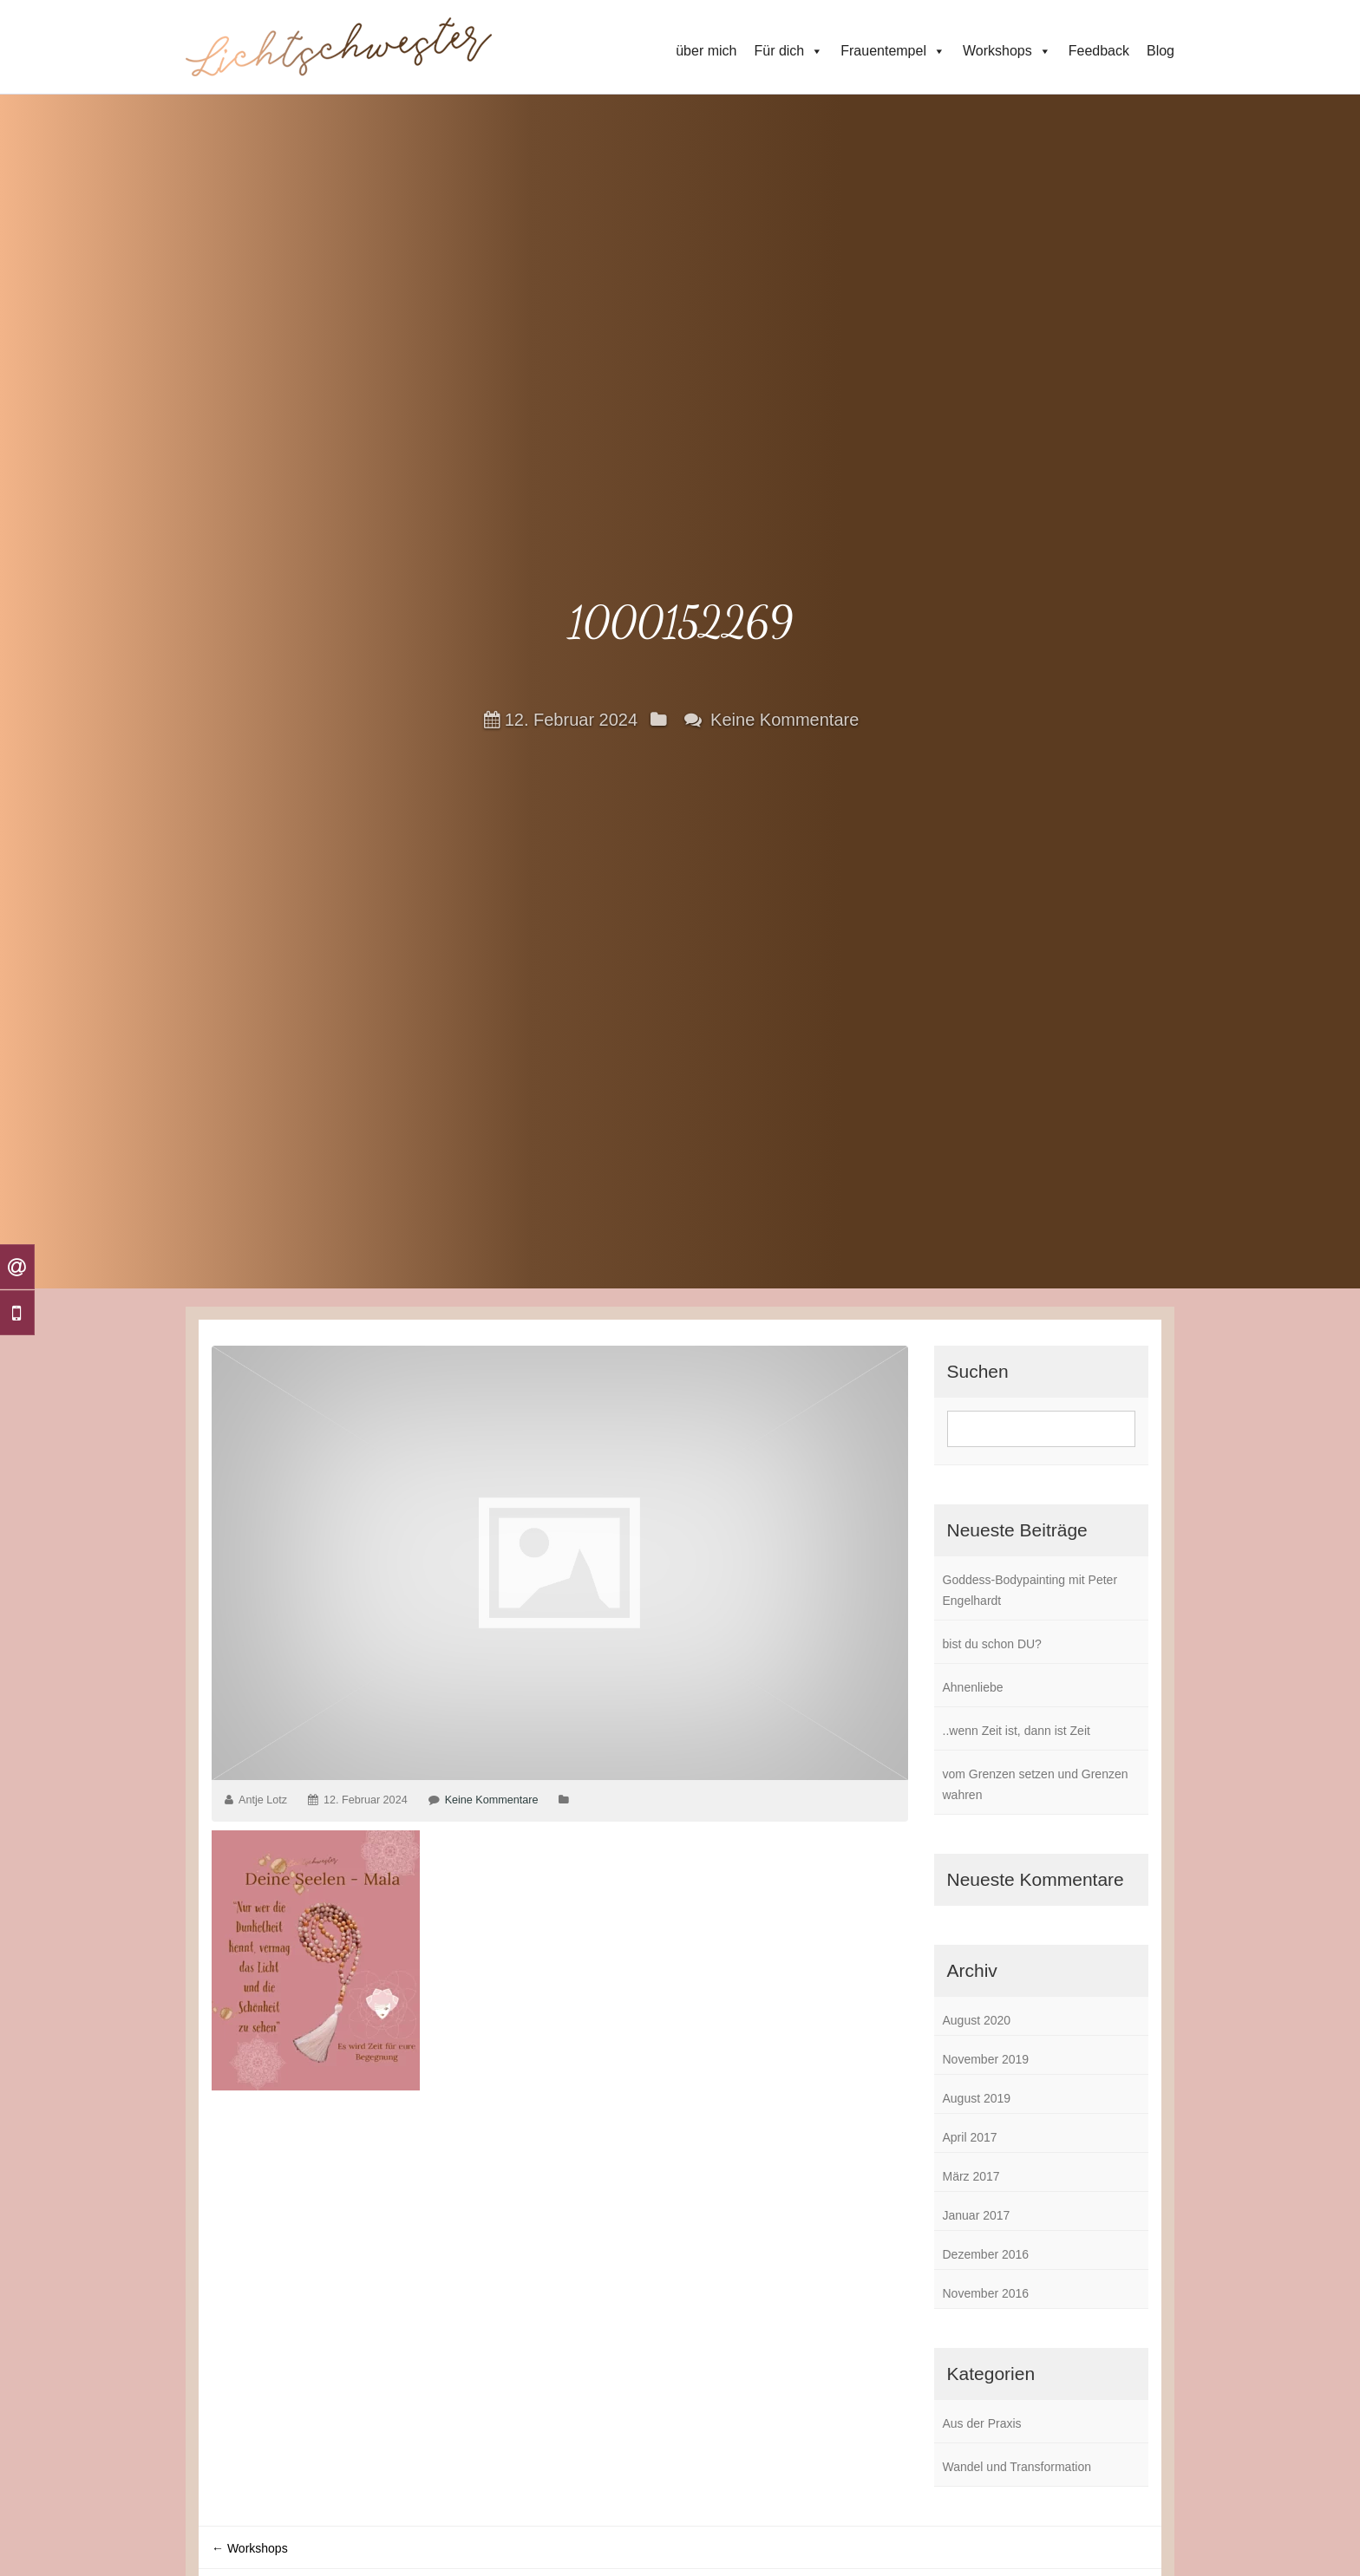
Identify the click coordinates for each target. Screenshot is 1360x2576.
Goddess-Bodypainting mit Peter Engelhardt (1030, 1590)
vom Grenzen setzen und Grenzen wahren (1035, 1784)
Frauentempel (892, 51)
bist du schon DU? (992, 1644)
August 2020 (977, 2020)
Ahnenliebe (973, 1687)
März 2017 (971, 2176)
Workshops (1007, 51)
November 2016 (986, 2293)
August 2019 (977, 2098)
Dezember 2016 (986, 2254)
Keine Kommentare (784, 719)
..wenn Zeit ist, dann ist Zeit (1016, 1731)
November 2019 (986, 2059)
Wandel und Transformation (1017, 2467)
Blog (1160, 50)
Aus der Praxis (982, 2423)
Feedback (1099, 50)
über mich (706, 50)
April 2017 (970, 2137)
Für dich (788, 51)
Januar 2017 (976, 2215)
